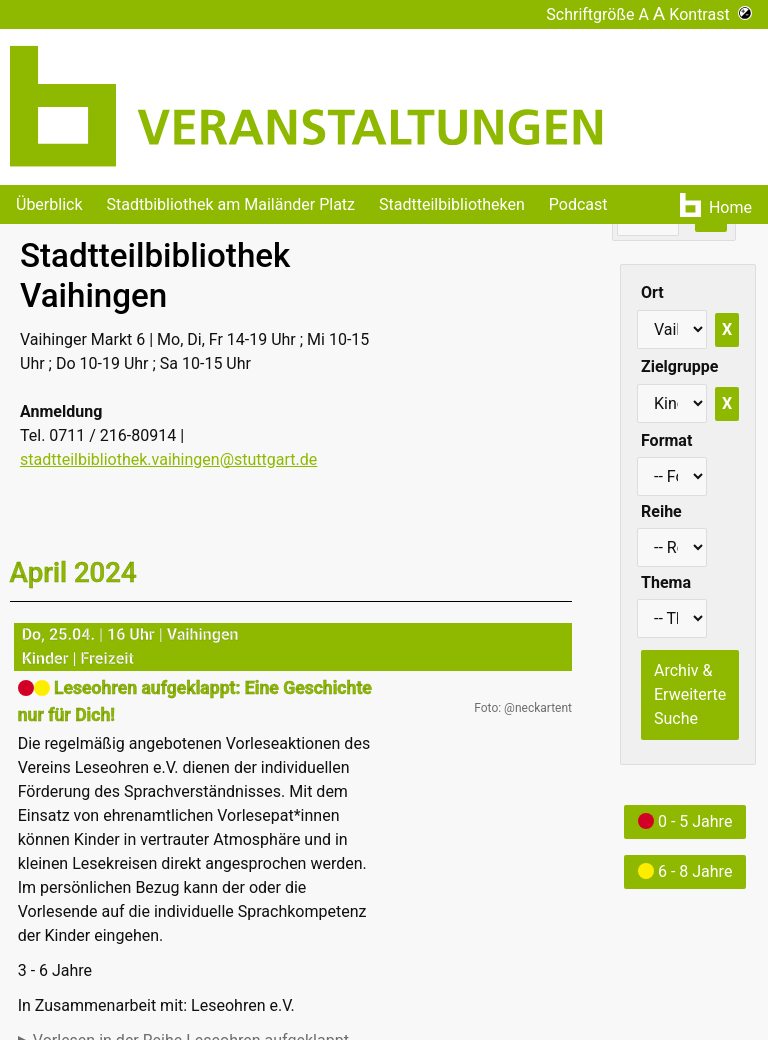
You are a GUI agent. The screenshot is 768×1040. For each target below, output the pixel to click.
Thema (666, 582)
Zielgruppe (679, 366)
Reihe (661, 511)
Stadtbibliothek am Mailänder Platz (231, 204)
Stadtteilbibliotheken (452, 204)
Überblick (49, 204)
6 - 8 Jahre (685, 871)
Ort (652, 292)
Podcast (578, 204)
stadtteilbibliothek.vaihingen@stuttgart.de (168, 459)
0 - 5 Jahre (685, 821)
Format (666, 440)
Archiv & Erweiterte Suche (690, 694)
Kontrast (710, 14)
